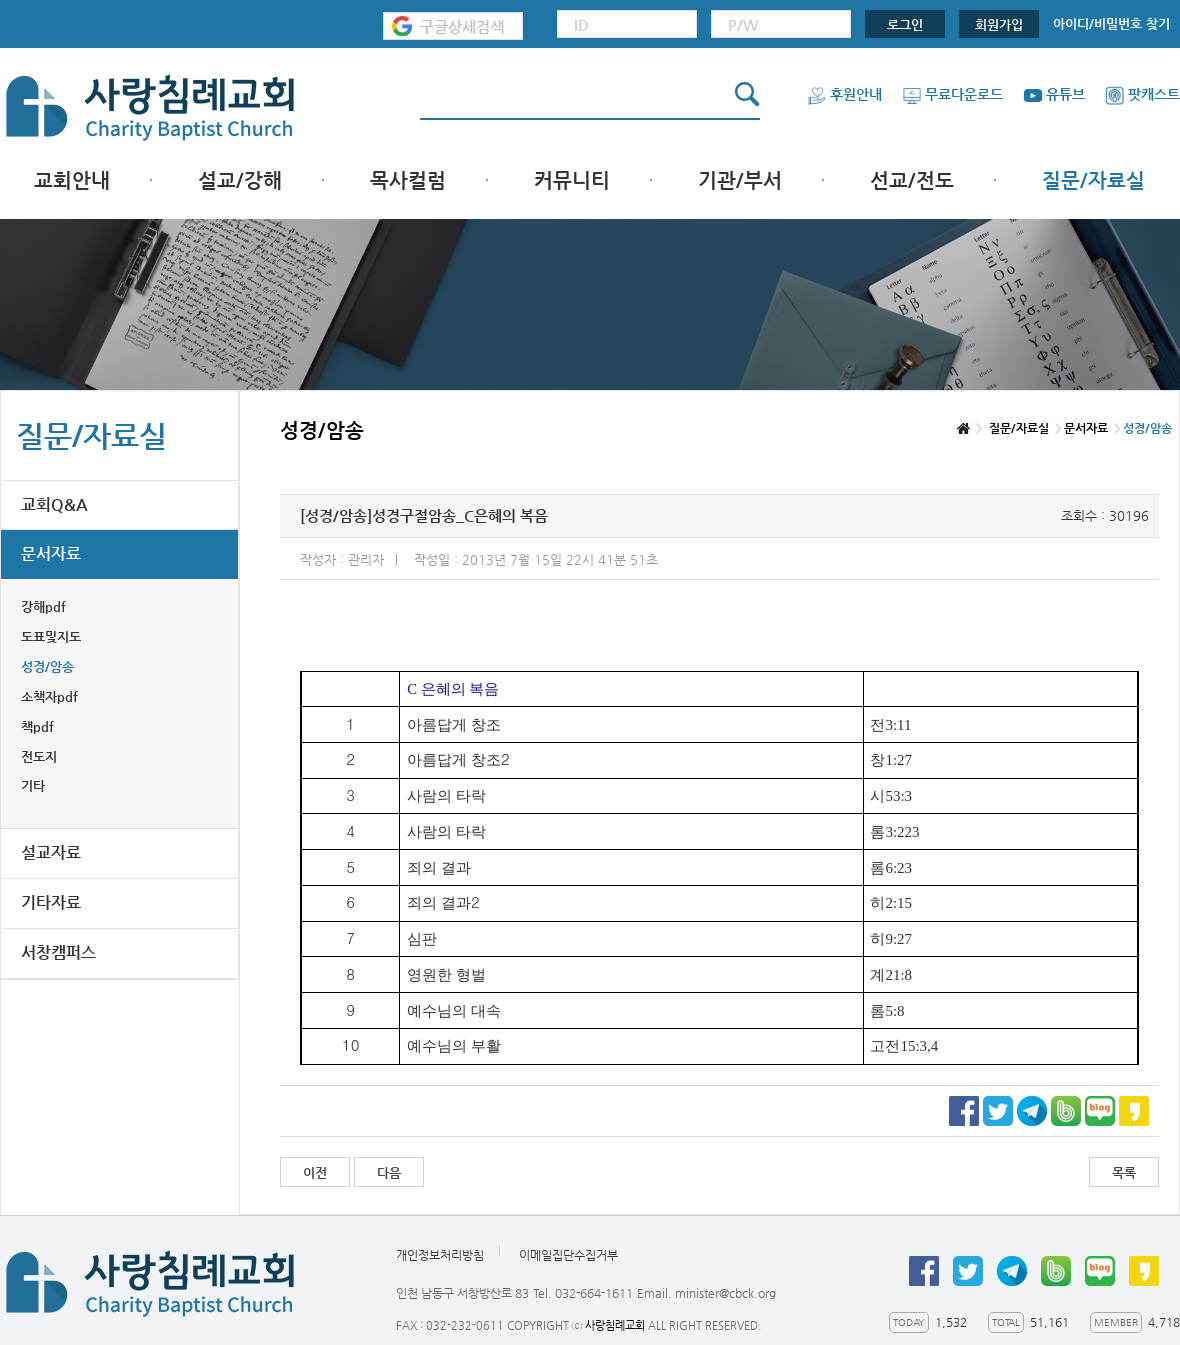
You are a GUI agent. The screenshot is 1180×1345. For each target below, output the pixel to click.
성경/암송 (47, 666)
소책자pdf (49, 696)
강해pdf (43, 606)
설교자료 (51, 852)
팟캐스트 (1142, 94)
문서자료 (51, 553)
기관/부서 (740, 180)
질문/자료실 (1093, 180)
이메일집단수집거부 (568, 1255)
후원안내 (844, 94)
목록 (1124, 1172)
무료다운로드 (952, 94)
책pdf (37, 726)
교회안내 (72, 180)
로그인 (905, 24)
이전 (315, 1172)
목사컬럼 (408, 180)
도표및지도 (51, 636)
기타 (33, 785)
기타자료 (51, 902)
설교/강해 (240, 180)
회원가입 (999, 24)
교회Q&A (54, 504)
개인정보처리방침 (440, 1255)
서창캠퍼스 (58, 952)
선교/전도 (912, 180)
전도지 (39, 756)
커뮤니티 (572, 180)
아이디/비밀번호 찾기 (1111, 23)
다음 (389, 1172)
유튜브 (1054, 94)
